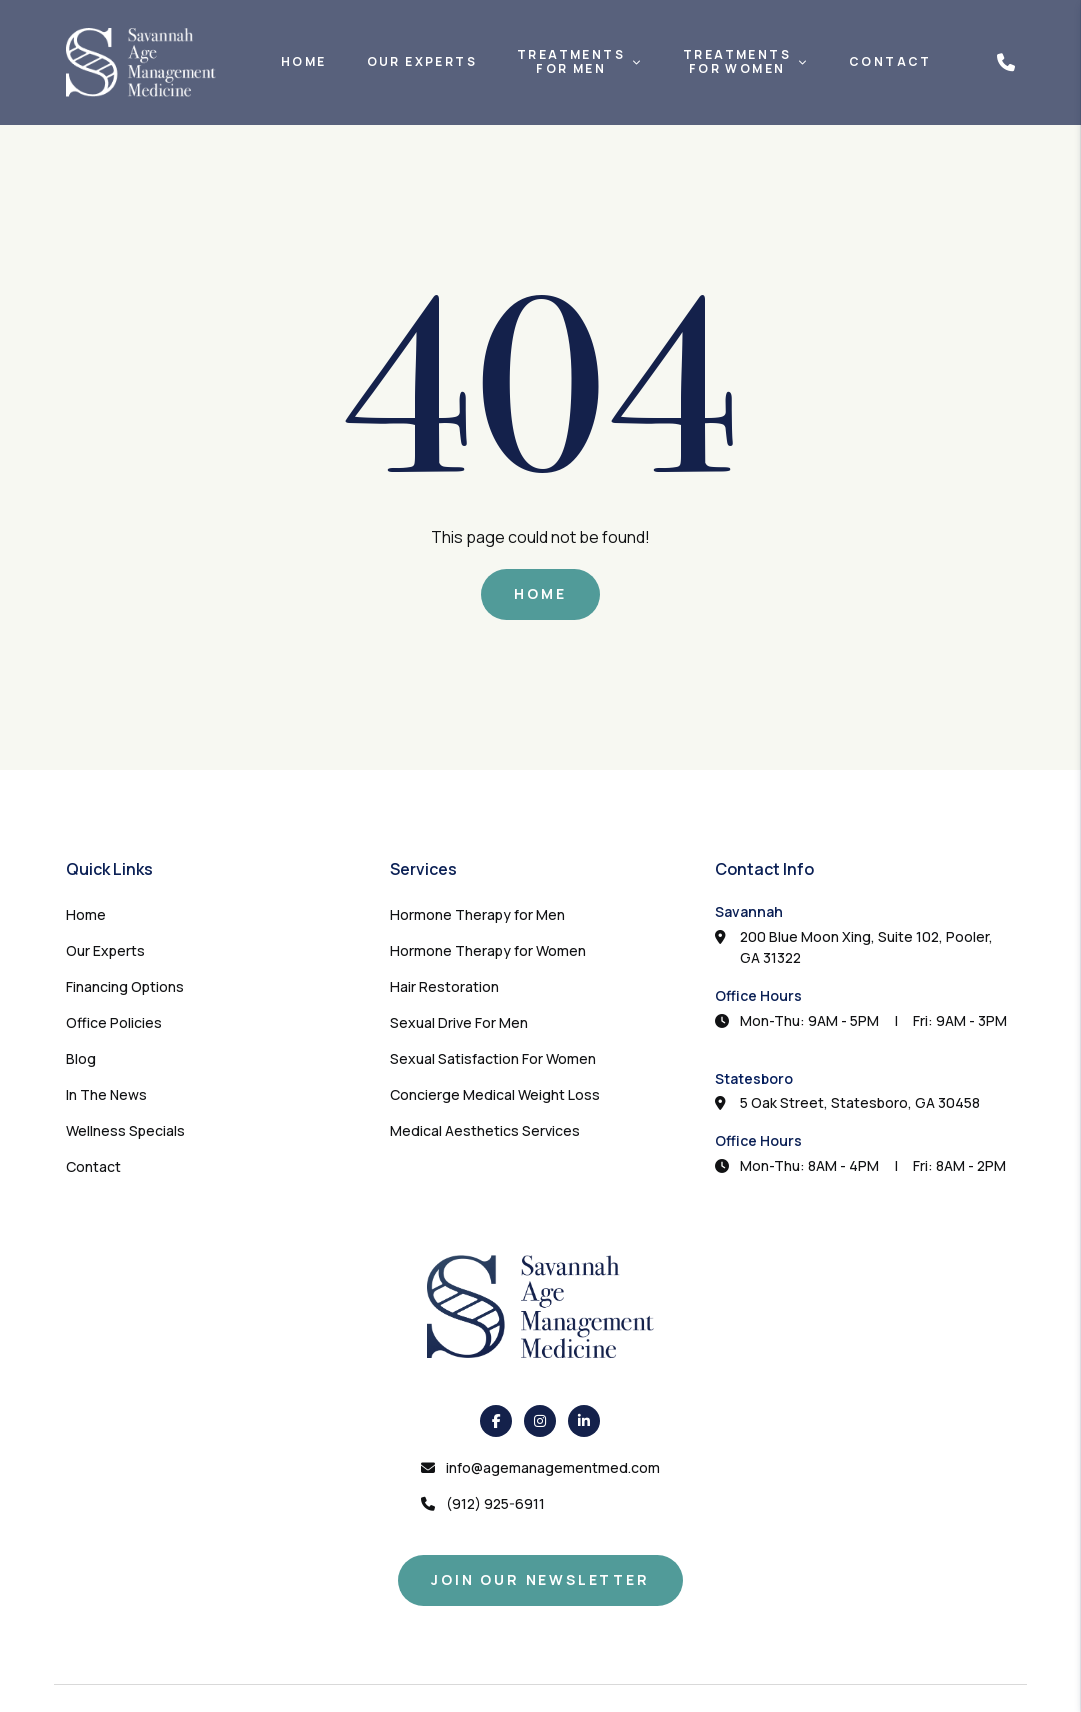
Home (304, 62)
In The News (106, 1094)
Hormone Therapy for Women (488, 950)
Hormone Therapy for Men (477, 914)
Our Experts (422, 62)
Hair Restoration (444, 986)
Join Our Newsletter (540, 1579)
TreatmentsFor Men (571, 62)
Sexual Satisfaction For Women (493, 1058)
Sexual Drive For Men (459, 1022)
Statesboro (754, 1078)
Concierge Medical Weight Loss (495, 1094)
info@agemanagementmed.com (553, 1467)
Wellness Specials (125, 1130)
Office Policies (114, 1022)
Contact (890, 62)
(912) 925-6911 (495, 1503)
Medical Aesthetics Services (485, 1130)
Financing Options (125, 986)
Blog (81, 1058)
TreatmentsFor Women (737, 62)
